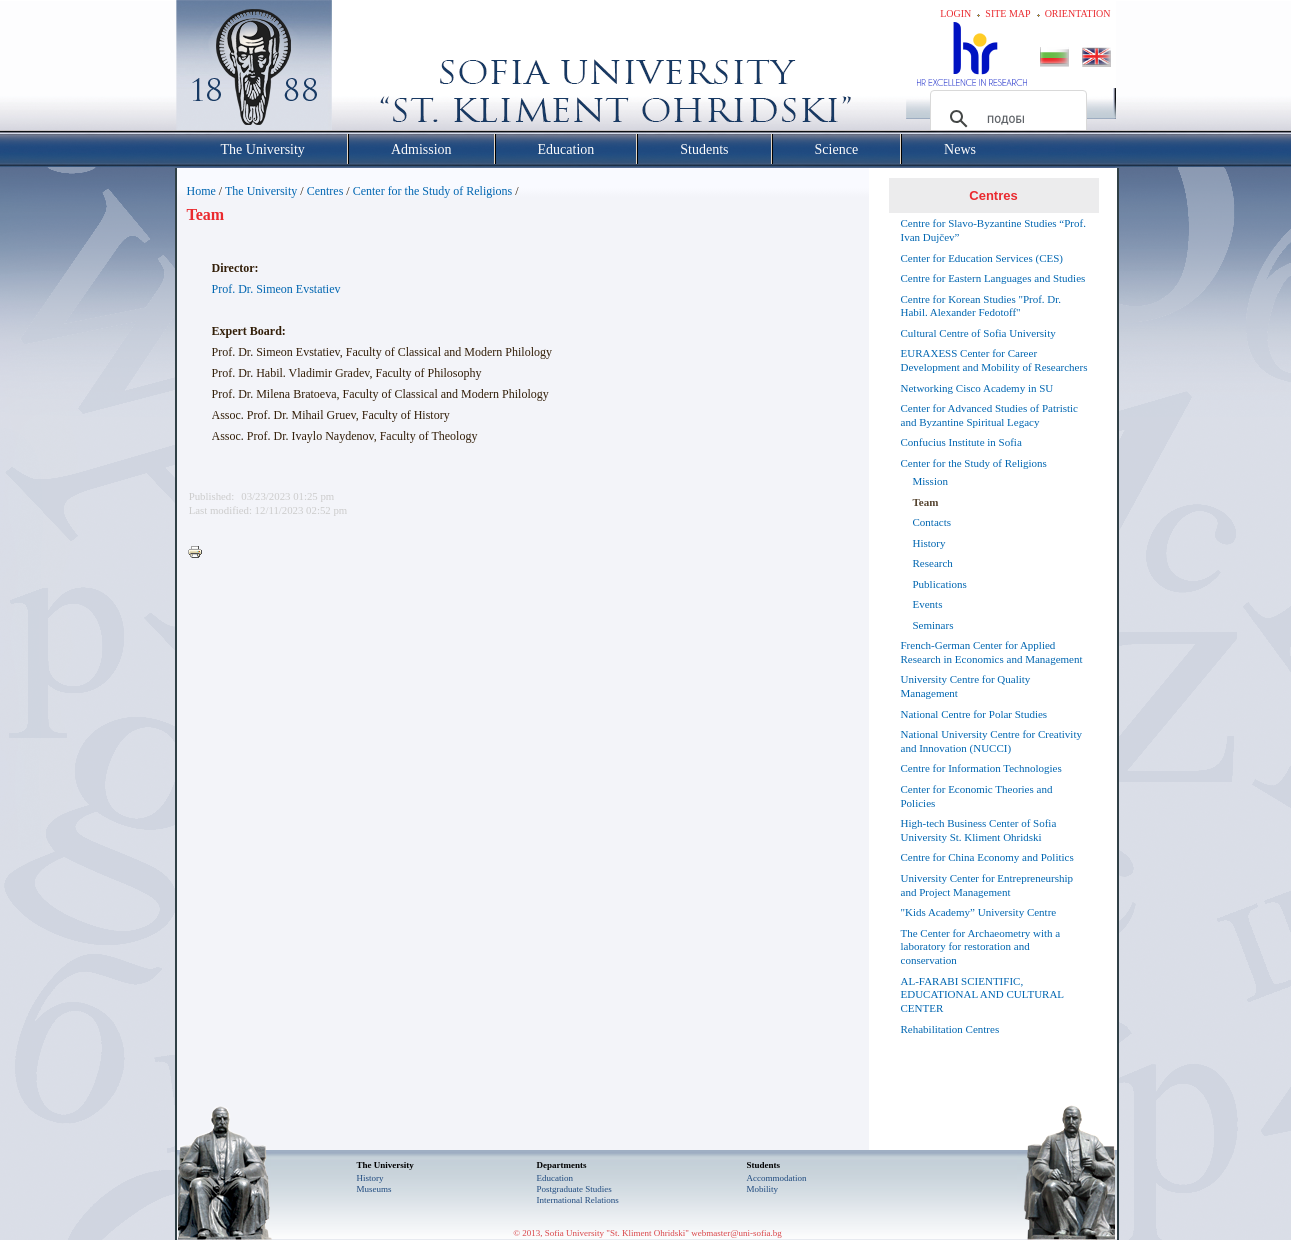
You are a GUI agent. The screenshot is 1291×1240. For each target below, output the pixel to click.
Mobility (763, 1189)
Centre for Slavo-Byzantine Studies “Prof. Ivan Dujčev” (993, 230)
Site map (1007, 13)
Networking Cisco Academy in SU (977, 388)
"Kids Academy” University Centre (979, 912)
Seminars (933, 625)
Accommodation (777, 1178)
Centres (325, 191)
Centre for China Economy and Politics (987, 857)
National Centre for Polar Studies (974, 714)
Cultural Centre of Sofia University (978, 333)
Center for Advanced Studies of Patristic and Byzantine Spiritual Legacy (990, 415)
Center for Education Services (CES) (982, 258)
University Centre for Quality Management (966, 686)
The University (261, 191)
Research (933, 563)
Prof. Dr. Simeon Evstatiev (276, 289)
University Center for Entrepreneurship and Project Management (987, 885)
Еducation (555, 1178)
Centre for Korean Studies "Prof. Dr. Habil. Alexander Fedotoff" (981, 306)
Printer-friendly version (200, 553)
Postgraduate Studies (574, 1189)
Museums (374, 1189)
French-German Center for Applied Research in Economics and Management (992, 652)
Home (201, 191)
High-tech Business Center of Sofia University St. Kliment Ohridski (979, 830)
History (929, 543)
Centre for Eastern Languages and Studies (993, 278)
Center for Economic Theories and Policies (977, 796)
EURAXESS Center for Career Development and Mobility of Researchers (994, 360)
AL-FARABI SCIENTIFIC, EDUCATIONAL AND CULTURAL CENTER (982, 995)
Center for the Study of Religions (433, 191)
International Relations (578, 1200)
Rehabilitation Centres (950, 1029)
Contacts (932, 522)
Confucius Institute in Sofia (961, 442)
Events (928, 604)
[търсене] (1005, 119)
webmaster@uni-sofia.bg (736, 1233)
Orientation (1078, 13)
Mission (930, 481)
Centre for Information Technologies (981, 768)
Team (926, 502)
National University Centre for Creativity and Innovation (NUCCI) (991, 741)
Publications (940, 584)
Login (955, 13)
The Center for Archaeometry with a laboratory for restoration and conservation (981, 947)
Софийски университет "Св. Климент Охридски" (366, 70)
